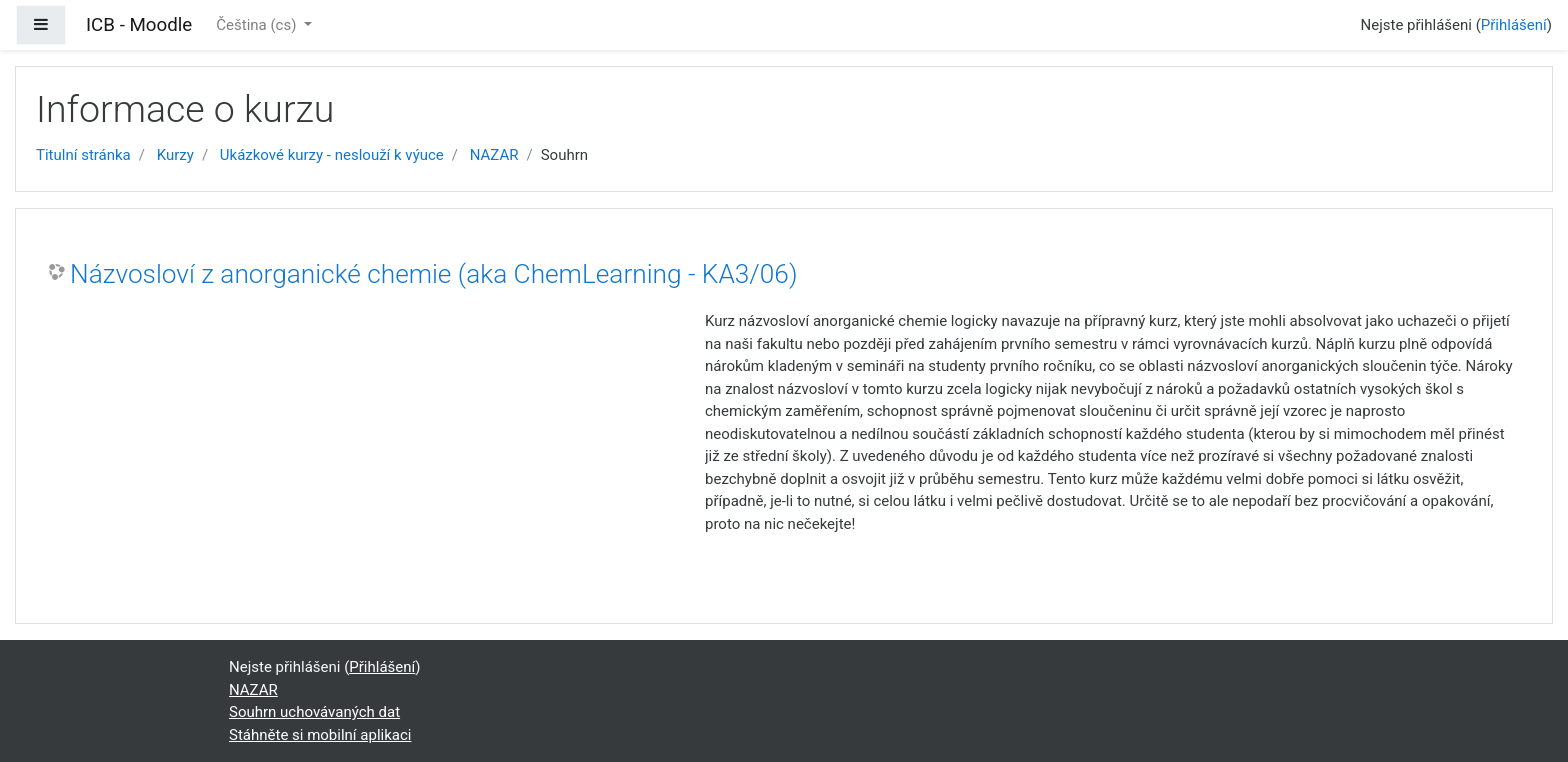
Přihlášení (1514, 25)
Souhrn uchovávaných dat (314, 712)
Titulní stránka (83, 155)
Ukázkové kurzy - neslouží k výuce (332, 155)
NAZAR (494, 155)
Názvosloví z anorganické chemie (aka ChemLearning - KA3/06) (433, 274)
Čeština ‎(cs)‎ (258, 25)
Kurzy (175, 155)
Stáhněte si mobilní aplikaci (320, 735)
